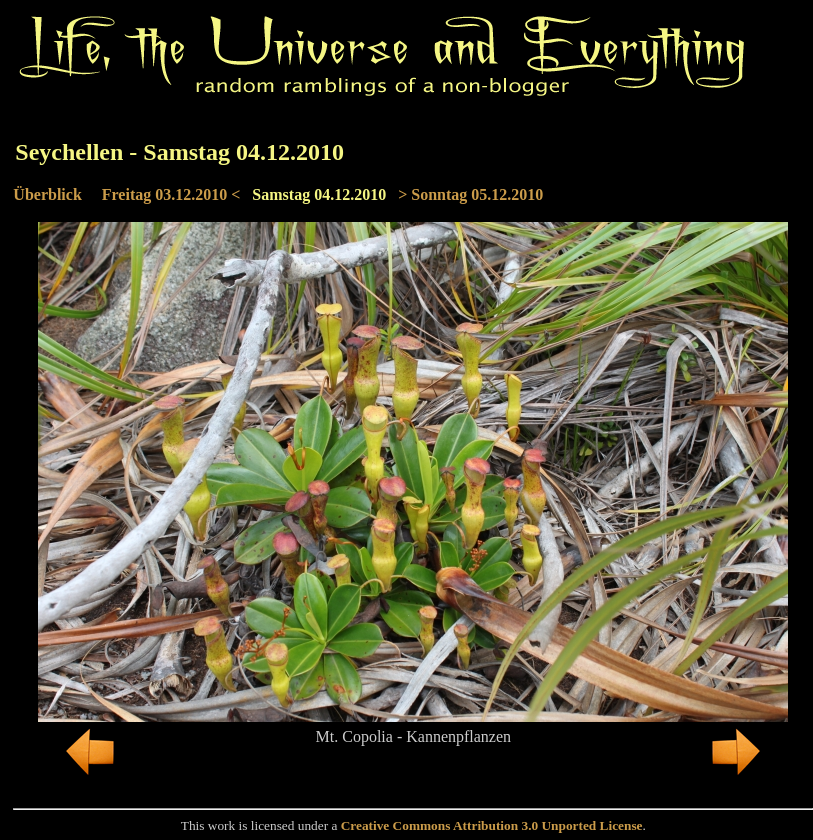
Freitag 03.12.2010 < (171, 194)
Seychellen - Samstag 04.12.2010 (179, 152)
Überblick (47, 194)
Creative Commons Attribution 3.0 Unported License (492, 825)
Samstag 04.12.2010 (319, 194)
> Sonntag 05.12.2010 (470, 194)
